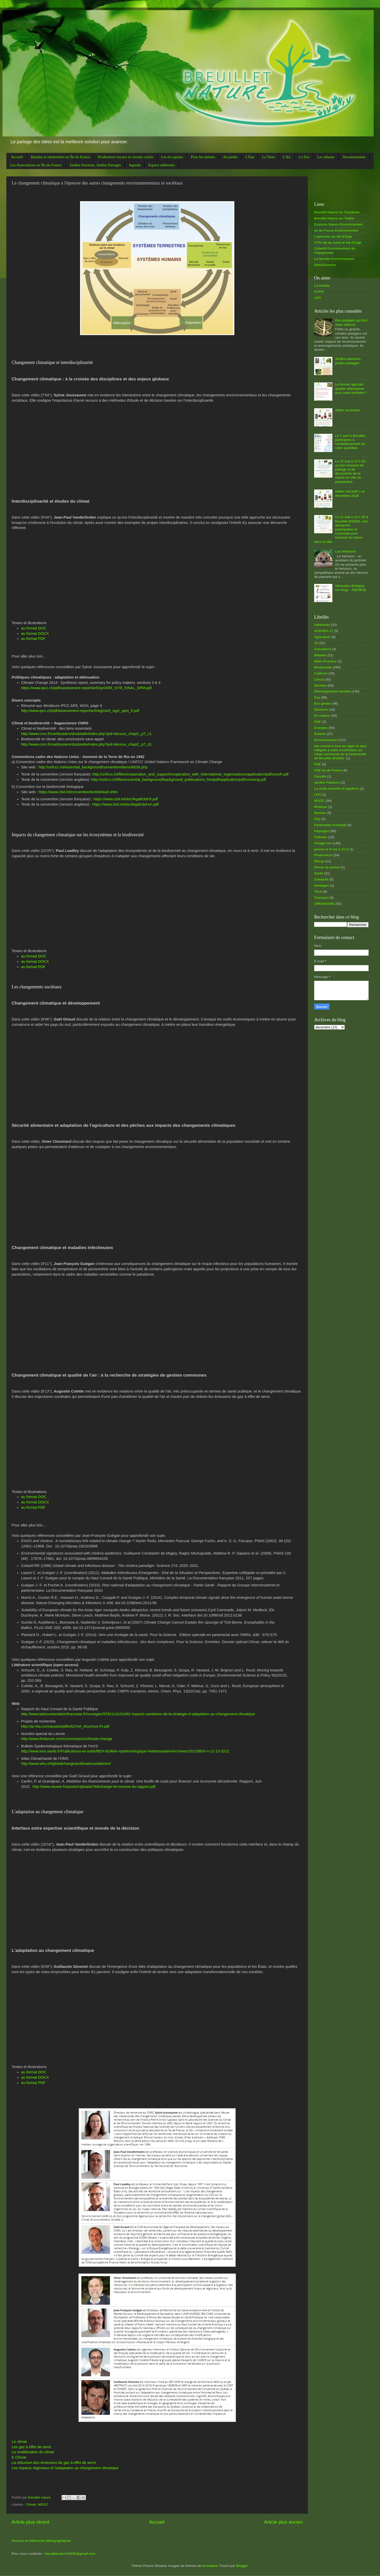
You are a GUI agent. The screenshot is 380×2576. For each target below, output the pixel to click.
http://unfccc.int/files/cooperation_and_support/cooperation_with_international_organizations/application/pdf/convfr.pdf (190, 774)
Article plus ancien (283, 2522)
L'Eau (249, 157)
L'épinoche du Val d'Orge (333, 236)
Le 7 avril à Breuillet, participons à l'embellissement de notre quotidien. (350, 442)
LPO (317, 298)
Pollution (320, 837)
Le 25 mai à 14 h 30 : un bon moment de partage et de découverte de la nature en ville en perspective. (351, 471)
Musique (320, 807)
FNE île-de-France (328, 770)
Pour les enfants (203, 157)
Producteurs (323, 855)
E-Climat (19, 2457)
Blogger (242, 2566)
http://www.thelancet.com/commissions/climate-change (66, 1739)
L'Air (287, 157)
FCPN (319, 292)
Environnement (325, 740)
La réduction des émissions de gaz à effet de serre (54, 2463)
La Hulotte (322, 286)
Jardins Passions (327, 782)
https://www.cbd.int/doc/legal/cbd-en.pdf (125, 804)
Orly (317, 819)
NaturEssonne (325, 265)
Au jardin (230, 157)
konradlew (210, 2566)
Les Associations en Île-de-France (36, 165)
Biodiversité (323, 667)
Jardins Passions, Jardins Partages (95, 165)
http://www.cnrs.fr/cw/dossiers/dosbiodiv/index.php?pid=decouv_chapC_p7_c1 (86, 734)
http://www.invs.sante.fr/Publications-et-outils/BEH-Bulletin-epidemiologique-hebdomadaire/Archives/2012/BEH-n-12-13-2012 (125, 1751)
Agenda (135, 165)
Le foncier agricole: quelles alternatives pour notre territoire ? (351, 388)
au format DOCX (35, 633)
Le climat (19, 2442)
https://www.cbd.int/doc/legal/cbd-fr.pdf (125, 799)
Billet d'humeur (325, 661)
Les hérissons (345, 551)
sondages (321, 885)
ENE (317, 722)
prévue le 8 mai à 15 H (331, 849)
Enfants (320, 734)
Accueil (17, 157)
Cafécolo (321, 673)
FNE (317, 764)
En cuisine (322, 716)
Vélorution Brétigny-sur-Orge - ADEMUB (350, 588)
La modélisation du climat (33, 2452)
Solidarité (321, 879)
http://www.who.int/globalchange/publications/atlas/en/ (66, 1764)
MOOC (43, 2504)
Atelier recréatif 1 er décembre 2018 (350, 493)
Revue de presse (327, 867)
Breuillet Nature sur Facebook (336, 212)
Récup (319, 861)
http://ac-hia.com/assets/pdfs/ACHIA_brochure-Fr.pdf (65, 1726)
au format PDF (33, 639)
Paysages (321, 831)
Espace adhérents (161, 165)
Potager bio (323, 843)
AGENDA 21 (323, 631)
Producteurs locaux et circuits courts (125, 157)
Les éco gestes (172, 157)
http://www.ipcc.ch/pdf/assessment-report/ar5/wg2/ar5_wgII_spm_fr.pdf (80, 711)
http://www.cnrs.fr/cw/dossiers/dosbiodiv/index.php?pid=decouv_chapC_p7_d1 (86, 744)
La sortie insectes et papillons (336, 788)
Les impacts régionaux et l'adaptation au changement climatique (65, 2468)
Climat (31, 2504)
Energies (321, 728)
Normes (320, 813)
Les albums (326, 157)
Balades (320, 655)
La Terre (268, 157)
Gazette (320, 776)
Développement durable (332, 691)
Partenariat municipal (330, 825)
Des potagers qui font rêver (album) (351, 322)
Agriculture (322, 637)
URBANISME (324, 904)
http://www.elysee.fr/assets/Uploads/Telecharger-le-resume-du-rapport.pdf (94, 1787)
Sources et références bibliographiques (41, 2541)
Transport (321, 897)
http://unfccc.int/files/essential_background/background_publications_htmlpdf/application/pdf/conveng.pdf (178, 780)
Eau (317, 697)
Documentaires (354, 157)
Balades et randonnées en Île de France (60, 157)
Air (316, 643)
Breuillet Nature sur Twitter (334, 218)
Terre (318, 891)
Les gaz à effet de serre (31, 2447)
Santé (318, 873)
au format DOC (33, 628)
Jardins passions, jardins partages (348, 361)
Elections (321, 709)
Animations (322, 649)
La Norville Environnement (334, 259)
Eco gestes (322, 703)
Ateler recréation (347, 410)
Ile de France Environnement (336, 230)
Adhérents (322, 625)
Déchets (320, 685)
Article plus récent (30, 2522)
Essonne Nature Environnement (338, 224)
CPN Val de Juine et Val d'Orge (338, 242)
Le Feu (304, 157)
